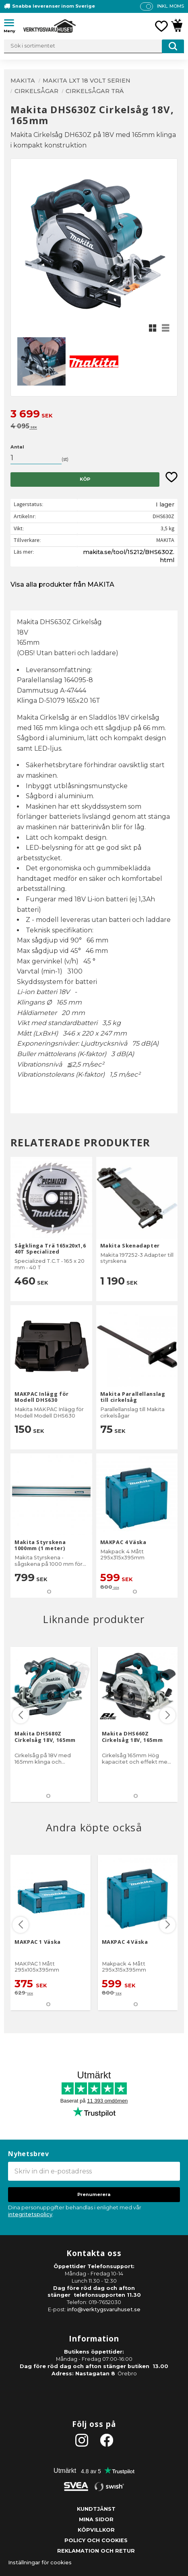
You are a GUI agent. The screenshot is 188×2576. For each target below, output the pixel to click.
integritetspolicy (30, 2214)
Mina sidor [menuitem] (96, 2519)
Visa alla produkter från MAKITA (62, 584)
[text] (94, 415)
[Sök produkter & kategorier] (94, 46)
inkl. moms (170, 6)
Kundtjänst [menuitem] (96, 2509)
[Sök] (173, 46)
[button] (12, 24)
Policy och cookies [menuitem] (96, 2540)
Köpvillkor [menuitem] (96, 2530)
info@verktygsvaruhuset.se (103, 2309)
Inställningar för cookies (40, 2562)
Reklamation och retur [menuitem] (96, 2551)
